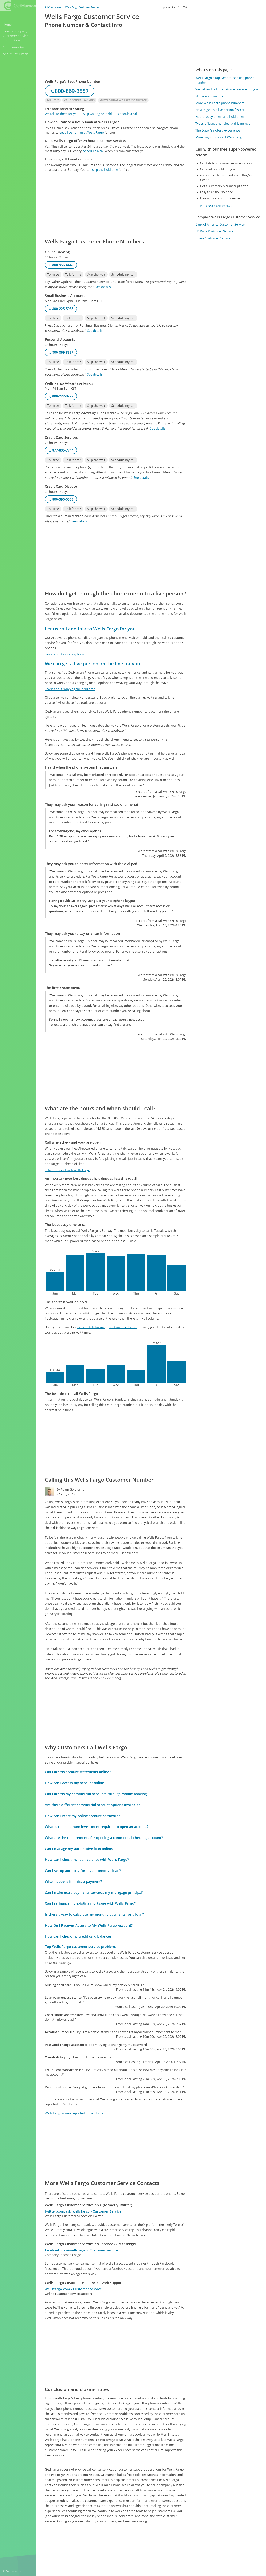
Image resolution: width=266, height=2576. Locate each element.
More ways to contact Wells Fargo (219, 137)
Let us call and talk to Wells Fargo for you (90, 628)
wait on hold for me (123, 1327)
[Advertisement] (116, 204)
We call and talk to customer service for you (226, 89)
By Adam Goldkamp (70, 1489)
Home (7, 24)
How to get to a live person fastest (219, 110)
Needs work (172, 2552)
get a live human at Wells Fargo (81, 132)
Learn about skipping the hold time (70, 689)
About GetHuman (15, 54)
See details (103, 287)
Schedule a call (127, 114)
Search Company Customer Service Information (15, 35)
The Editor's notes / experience (217, 130)
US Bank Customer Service (214, 231)
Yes (158, 2552)
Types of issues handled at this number (223, 123)
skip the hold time (105, 170)
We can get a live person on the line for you (92, 663)
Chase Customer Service (212, 238)
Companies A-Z (13, 47)
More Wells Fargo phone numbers (219, 103)
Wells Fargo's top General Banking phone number (224, 80)
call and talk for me (91, 1327)
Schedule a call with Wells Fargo (67, 1170)
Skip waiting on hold (97, 114)
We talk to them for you (62, 114)
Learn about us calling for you (66, 654)
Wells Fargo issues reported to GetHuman (75, 2113)
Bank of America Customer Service (220, 224)
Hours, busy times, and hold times (219, 117)
